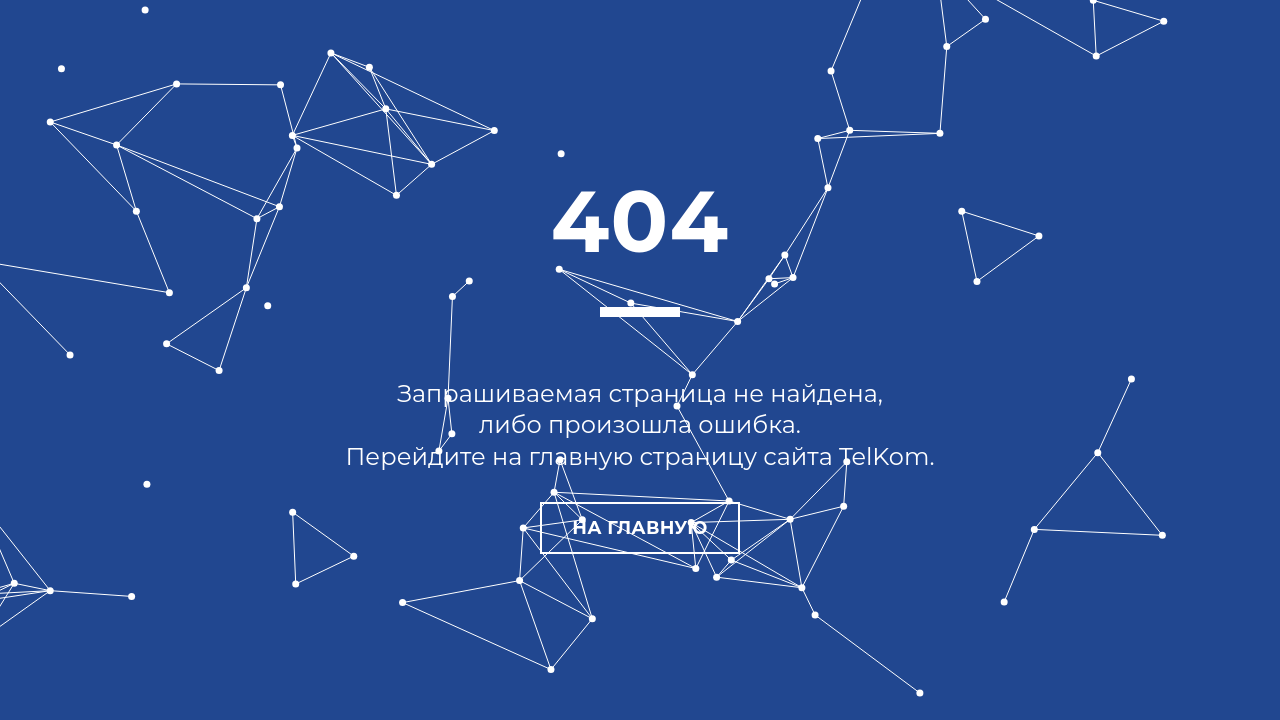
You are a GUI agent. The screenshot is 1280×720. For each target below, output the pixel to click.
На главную (639, 528)
